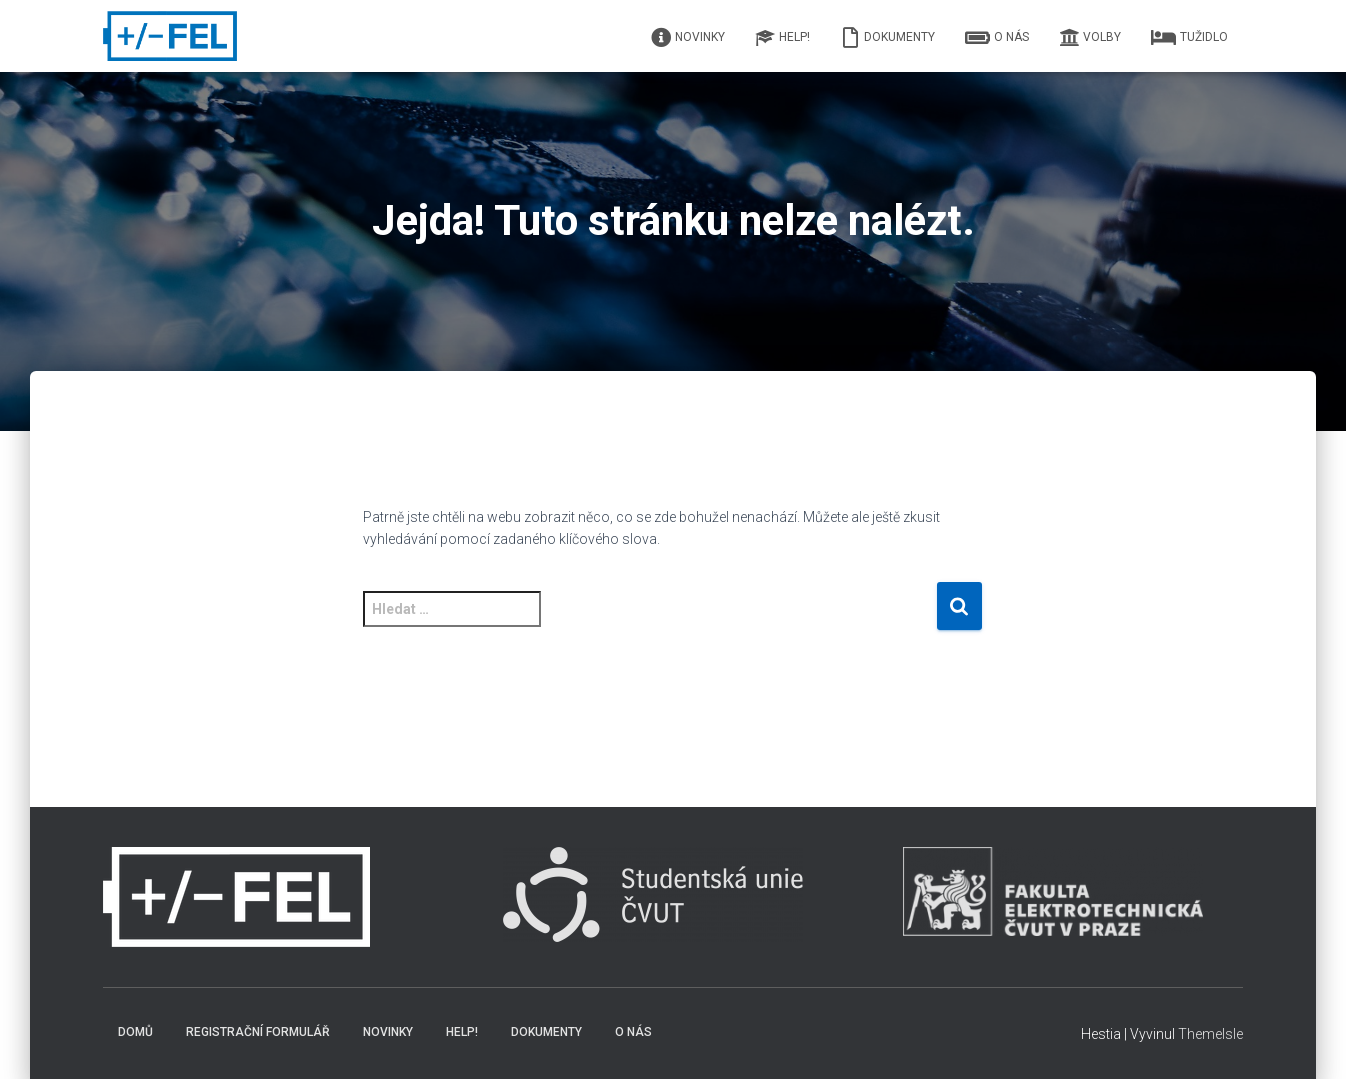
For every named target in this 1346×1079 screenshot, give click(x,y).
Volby (1090, 38)
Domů (135, 1032)
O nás (997, 38)
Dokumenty (887, 38)
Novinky (688, 38)
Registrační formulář (258, 1032)
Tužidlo (1189, 38)
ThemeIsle (1210, 1034)
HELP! (782, 38)
